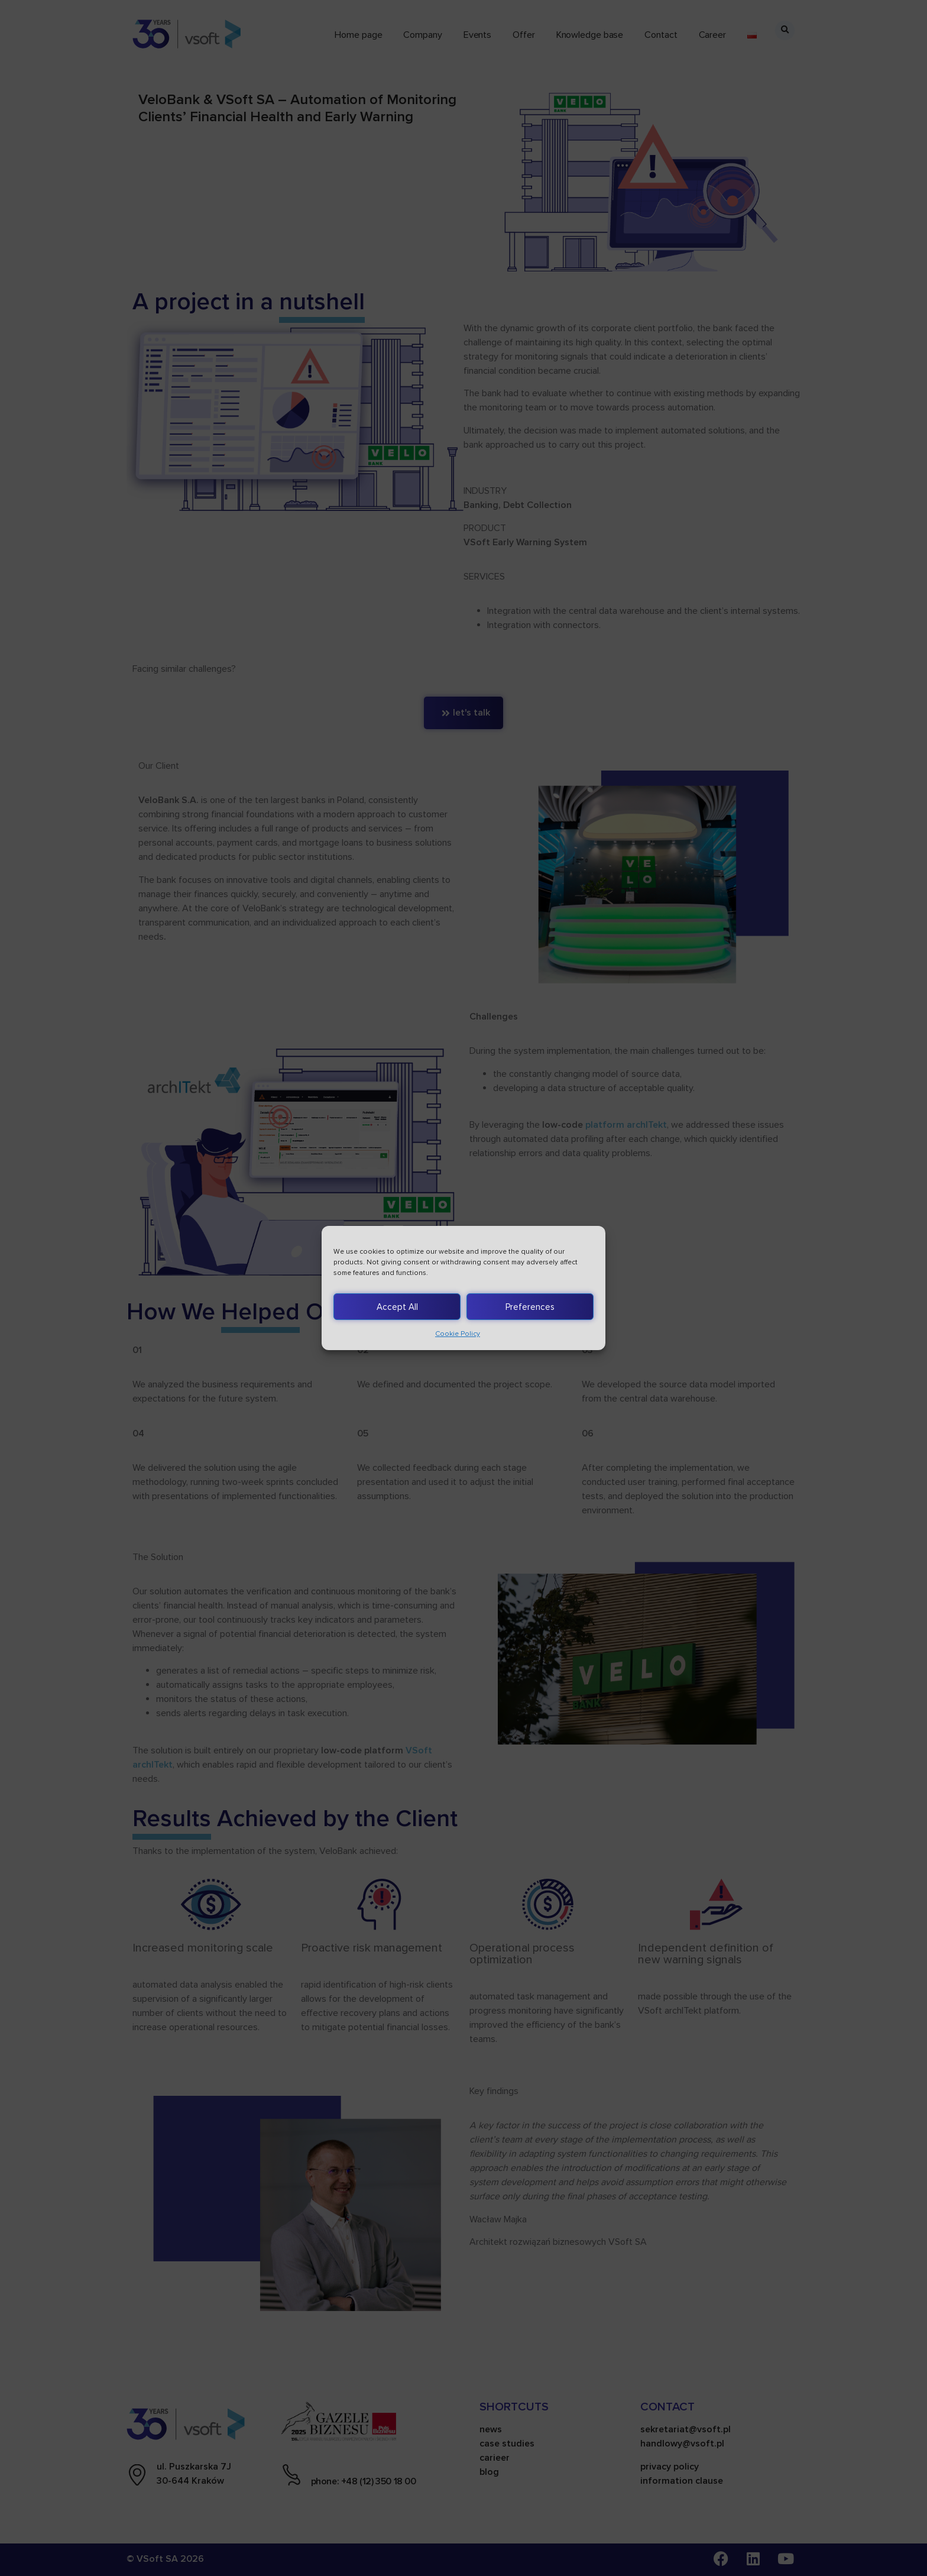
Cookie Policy (457, 1333)
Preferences (530, 1307)
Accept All (397, 1307)
